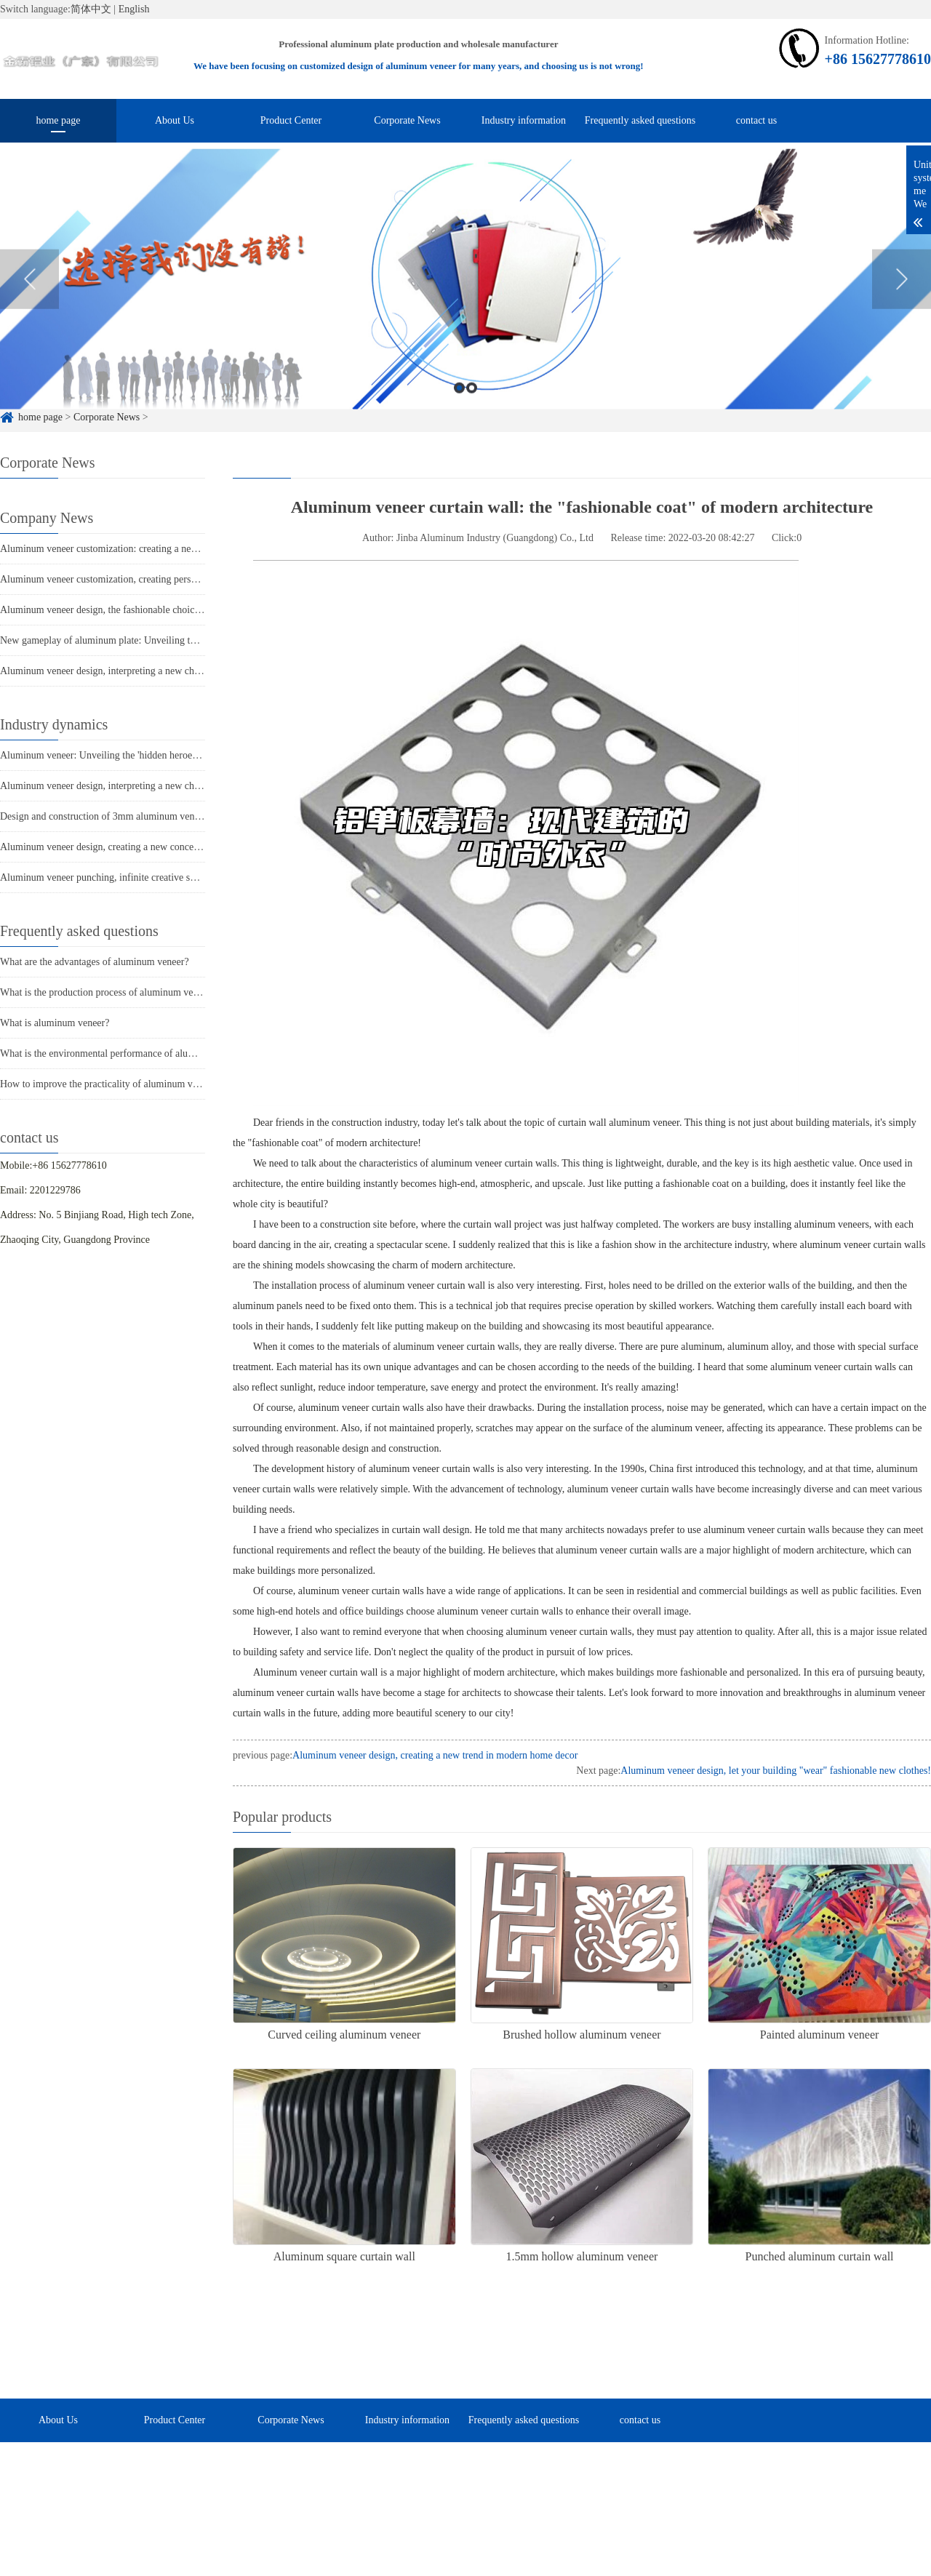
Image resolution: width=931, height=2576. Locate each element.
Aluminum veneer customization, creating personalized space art (132, 579)
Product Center (290, 120)
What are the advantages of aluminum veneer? (94, 961)
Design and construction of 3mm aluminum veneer (103, 816)
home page (58, 120)
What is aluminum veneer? (54, 1022)
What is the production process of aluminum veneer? (107, 992)
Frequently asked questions (640, 120)
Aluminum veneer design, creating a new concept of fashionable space (143, 846)
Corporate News (407, 120)
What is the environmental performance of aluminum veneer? (125, 1053)
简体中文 (91, 9)
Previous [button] (29, 299)
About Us (174, 120)
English (134, 9)
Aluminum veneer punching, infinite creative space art (111, 877)
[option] (465, 299)
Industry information (524, 120)
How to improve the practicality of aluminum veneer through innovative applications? (175, 1084)
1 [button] (459, 408)
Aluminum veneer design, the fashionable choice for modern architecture (148, 609)
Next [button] (901, 299)
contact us (756, 120)
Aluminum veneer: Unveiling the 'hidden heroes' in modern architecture (146, 755)
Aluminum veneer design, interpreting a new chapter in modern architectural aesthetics (177, 670)
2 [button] (471, 408)
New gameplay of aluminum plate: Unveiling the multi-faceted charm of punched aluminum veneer (203, 640)
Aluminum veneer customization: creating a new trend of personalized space (156, 548)
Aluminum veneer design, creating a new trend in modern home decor (435, 1755)
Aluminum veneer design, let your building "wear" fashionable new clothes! (775, 1770)
